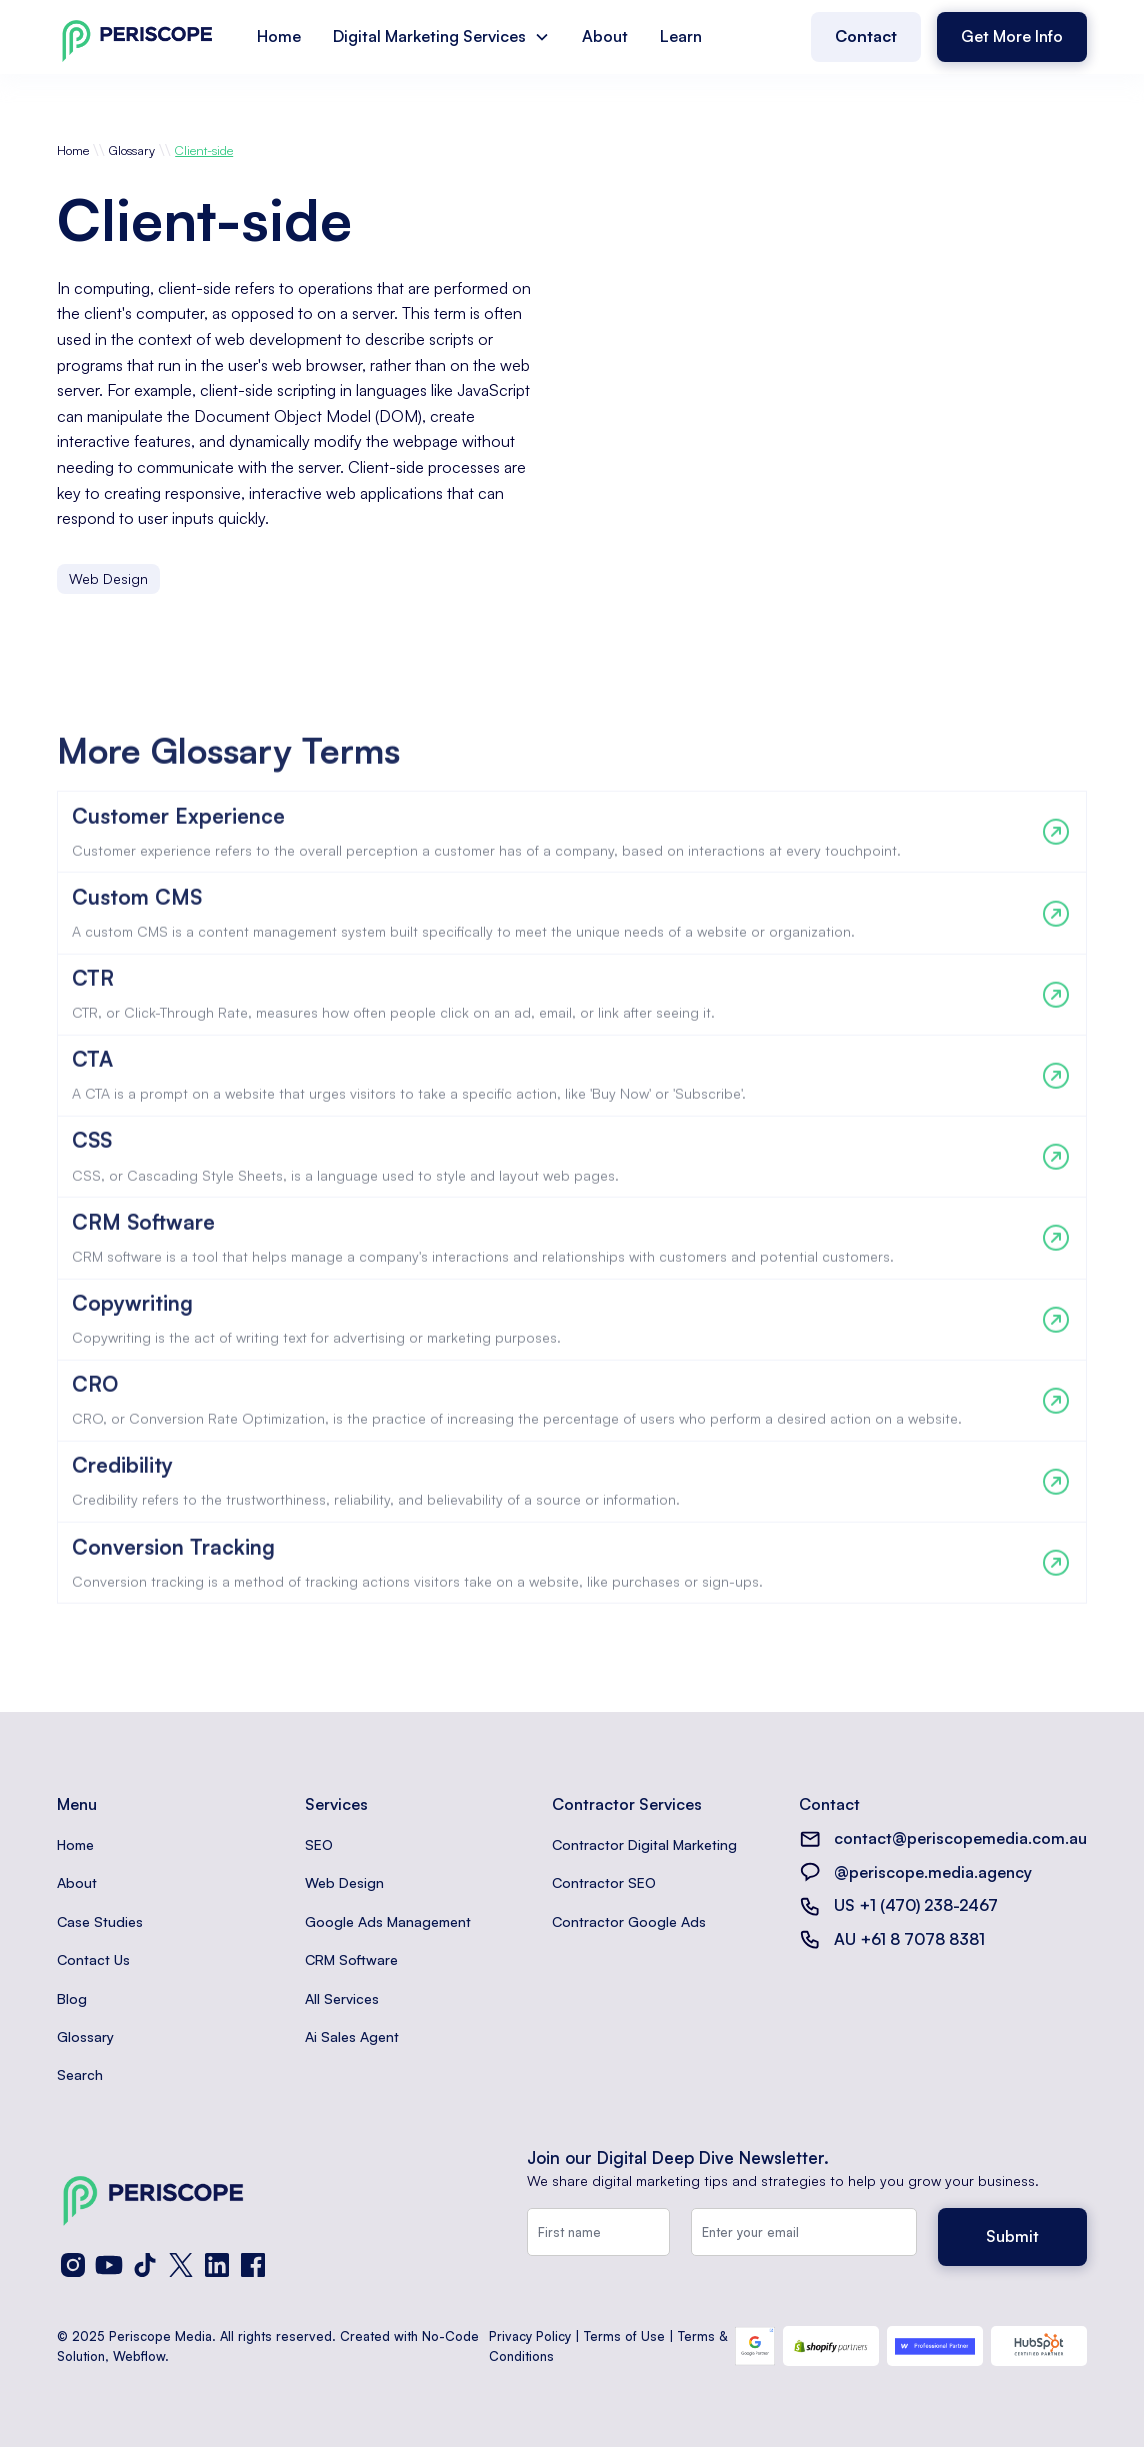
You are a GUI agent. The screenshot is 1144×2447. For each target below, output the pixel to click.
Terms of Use (624, 2336)
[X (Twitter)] (181, 2265)
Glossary (132, 150)
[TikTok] (145, 2265)
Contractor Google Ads (629, 1921)
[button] (441, 37)
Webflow (139, 2356)
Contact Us (93, 1959)
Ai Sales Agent (352, 2036)
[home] (137, 36)
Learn (681, 36)
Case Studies (100, 1921)
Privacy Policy (530, 2336)
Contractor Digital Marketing (644, 1844)
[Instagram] (73, 2265)
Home (279, 36)
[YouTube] (109, 2265)
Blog (72, 1998)
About (605, 36)
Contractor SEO (604, 1882)
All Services (342, 1998)
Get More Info (1012, 36)
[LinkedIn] (217, 2265)
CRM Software (351, 1959)
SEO (319, 1844)
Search (80, 2074)
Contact (866, 36)
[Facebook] (253, 2265)
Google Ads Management (388, 1921)
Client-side (204, 150)
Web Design (344, 1882)
